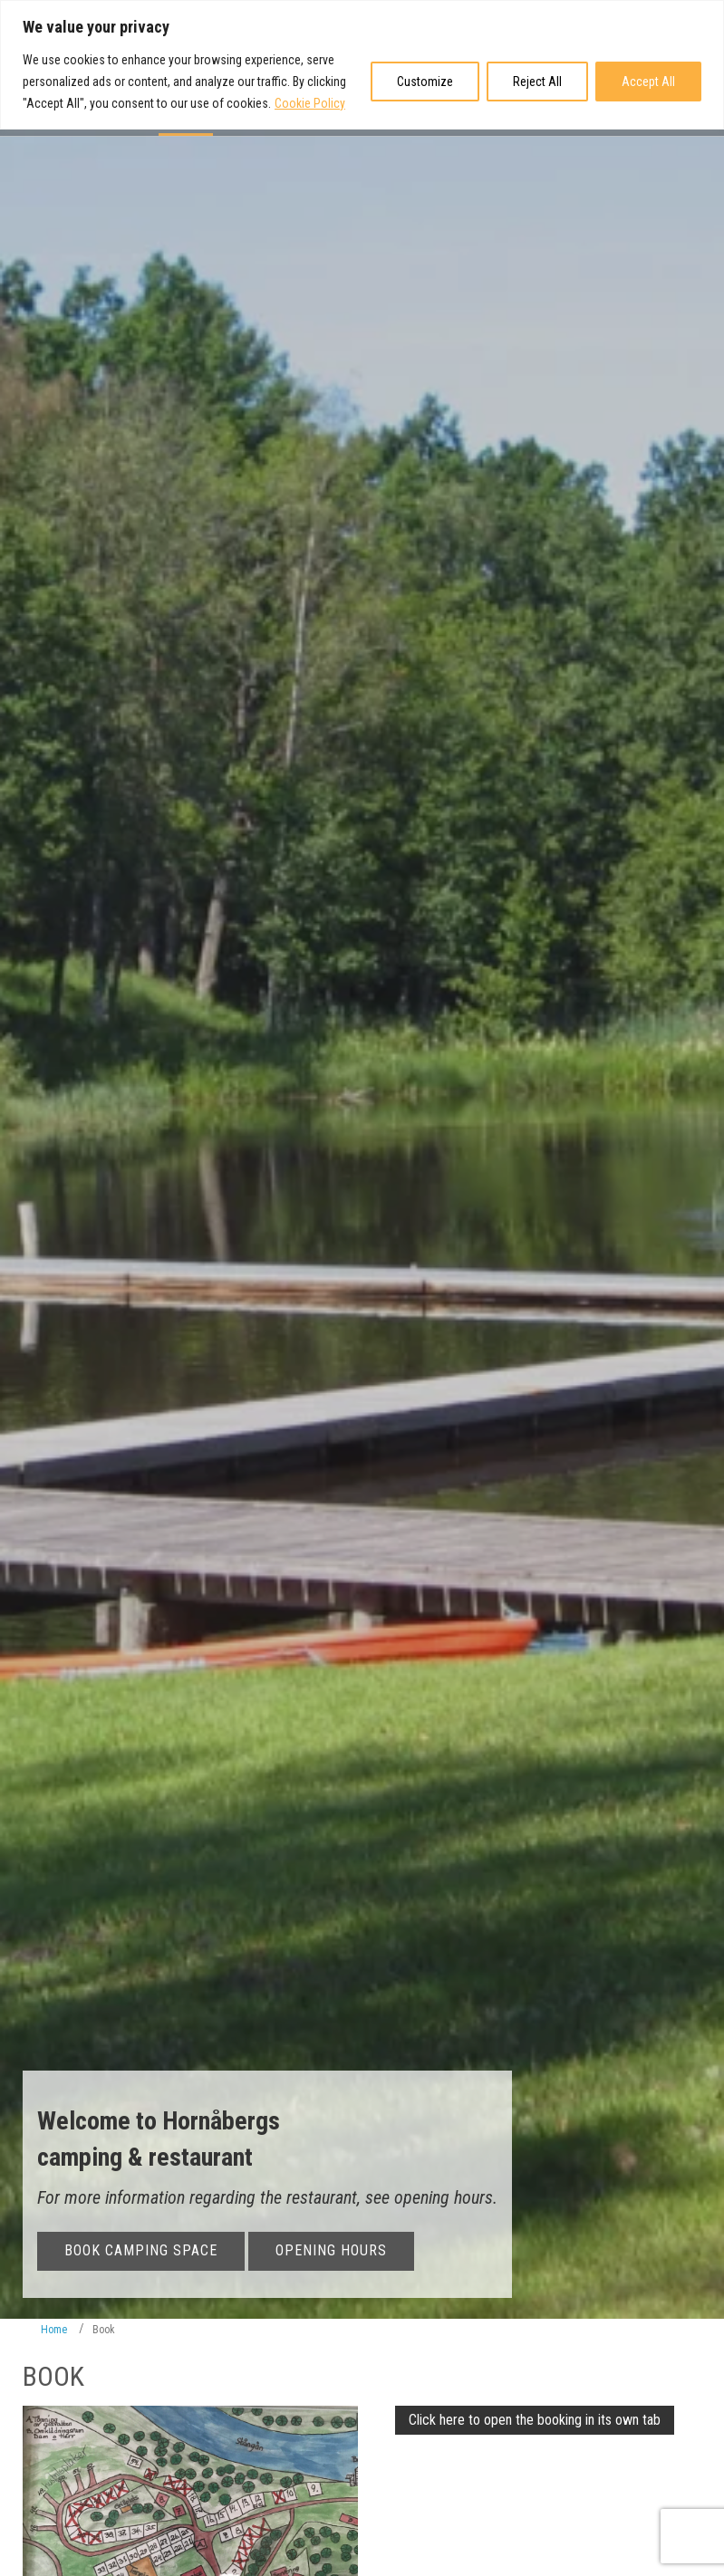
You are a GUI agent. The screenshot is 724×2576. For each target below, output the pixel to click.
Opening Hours (331, 2248)
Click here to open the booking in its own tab (535, 2419)
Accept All (648, 81)
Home (54, 2329)
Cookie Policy (310, 103)
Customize (425, 81)
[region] (362, 65)
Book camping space (140, 2248)
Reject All (537, 81)
